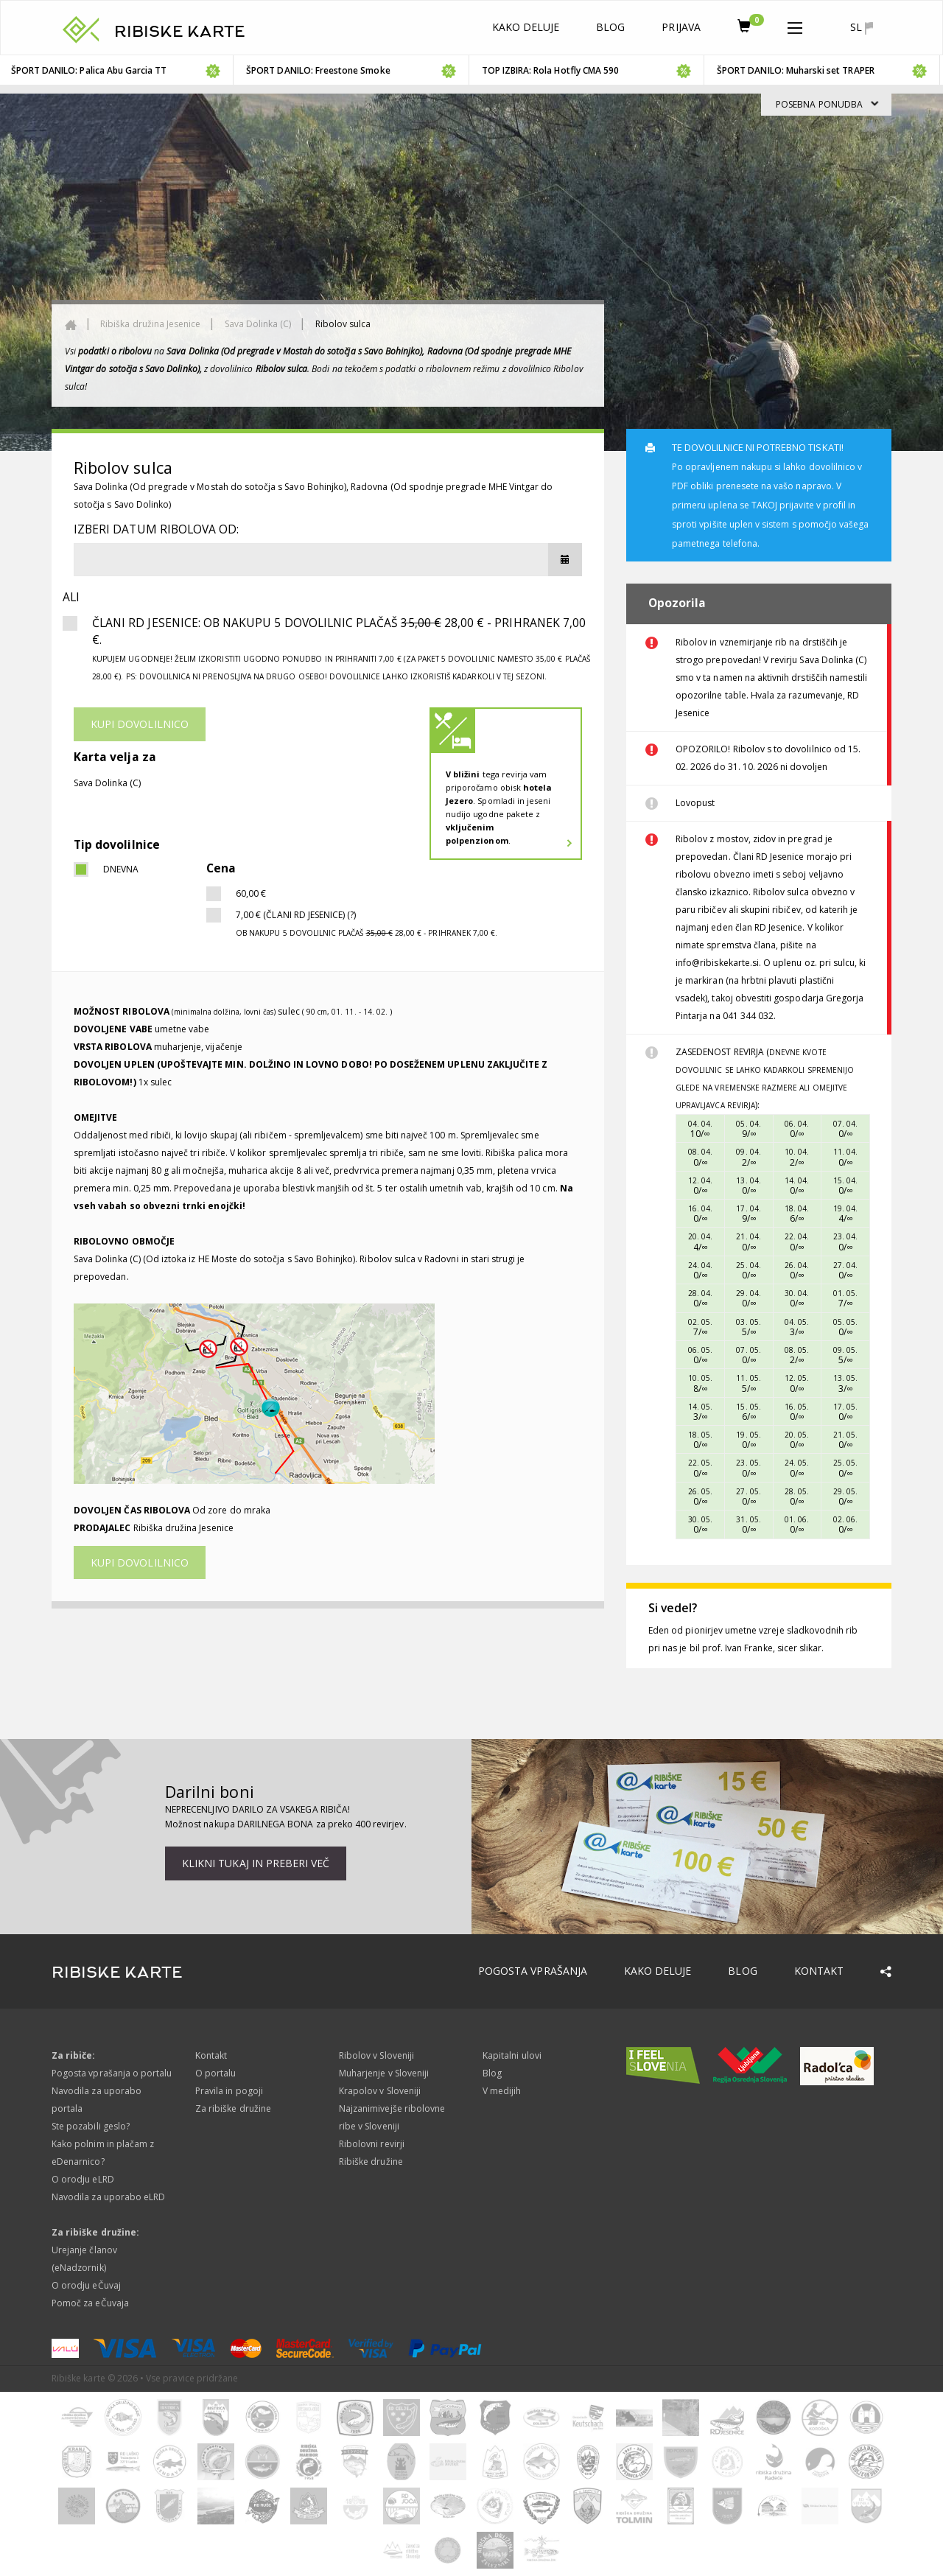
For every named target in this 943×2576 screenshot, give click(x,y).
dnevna (121, 869)
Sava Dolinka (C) (258, 324)
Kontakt (819, 1971)
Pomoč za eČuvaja (90, 2303)
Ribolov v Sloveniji (376, 2055)
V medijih (502, 2091)
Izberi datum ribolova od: (156, 529)
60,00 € (251, 893)
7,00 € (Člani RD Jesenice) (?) (366, 923)
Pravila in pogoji (229, 2091)
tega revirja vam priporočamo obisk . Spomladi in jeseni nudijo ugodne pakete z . (499, 807)
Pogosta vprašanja (532, 1971)
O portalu (215, 2073)
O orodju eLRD (83, 2179)
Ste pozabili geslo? (91, 2126)
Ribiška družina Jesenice (150, 324)
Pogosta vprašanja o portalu (112, 2073)
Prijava (681, 27)
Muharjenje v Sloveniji (384, 2073)
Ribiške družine (371, 2161)
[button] (795, 25)
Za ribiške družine (233, 2108)
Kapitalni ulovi (512, 2055)
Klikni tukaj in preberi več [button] (255, 1863)
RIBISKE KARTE (179, 32)
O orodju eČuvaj (86, 2285)
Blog (610, 27)
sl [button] (861, 27)
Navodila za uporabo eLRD (108, 2197)
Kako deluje (526, 27)
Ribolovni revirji (371, 2144)
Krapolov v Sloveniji (380, 2091)
